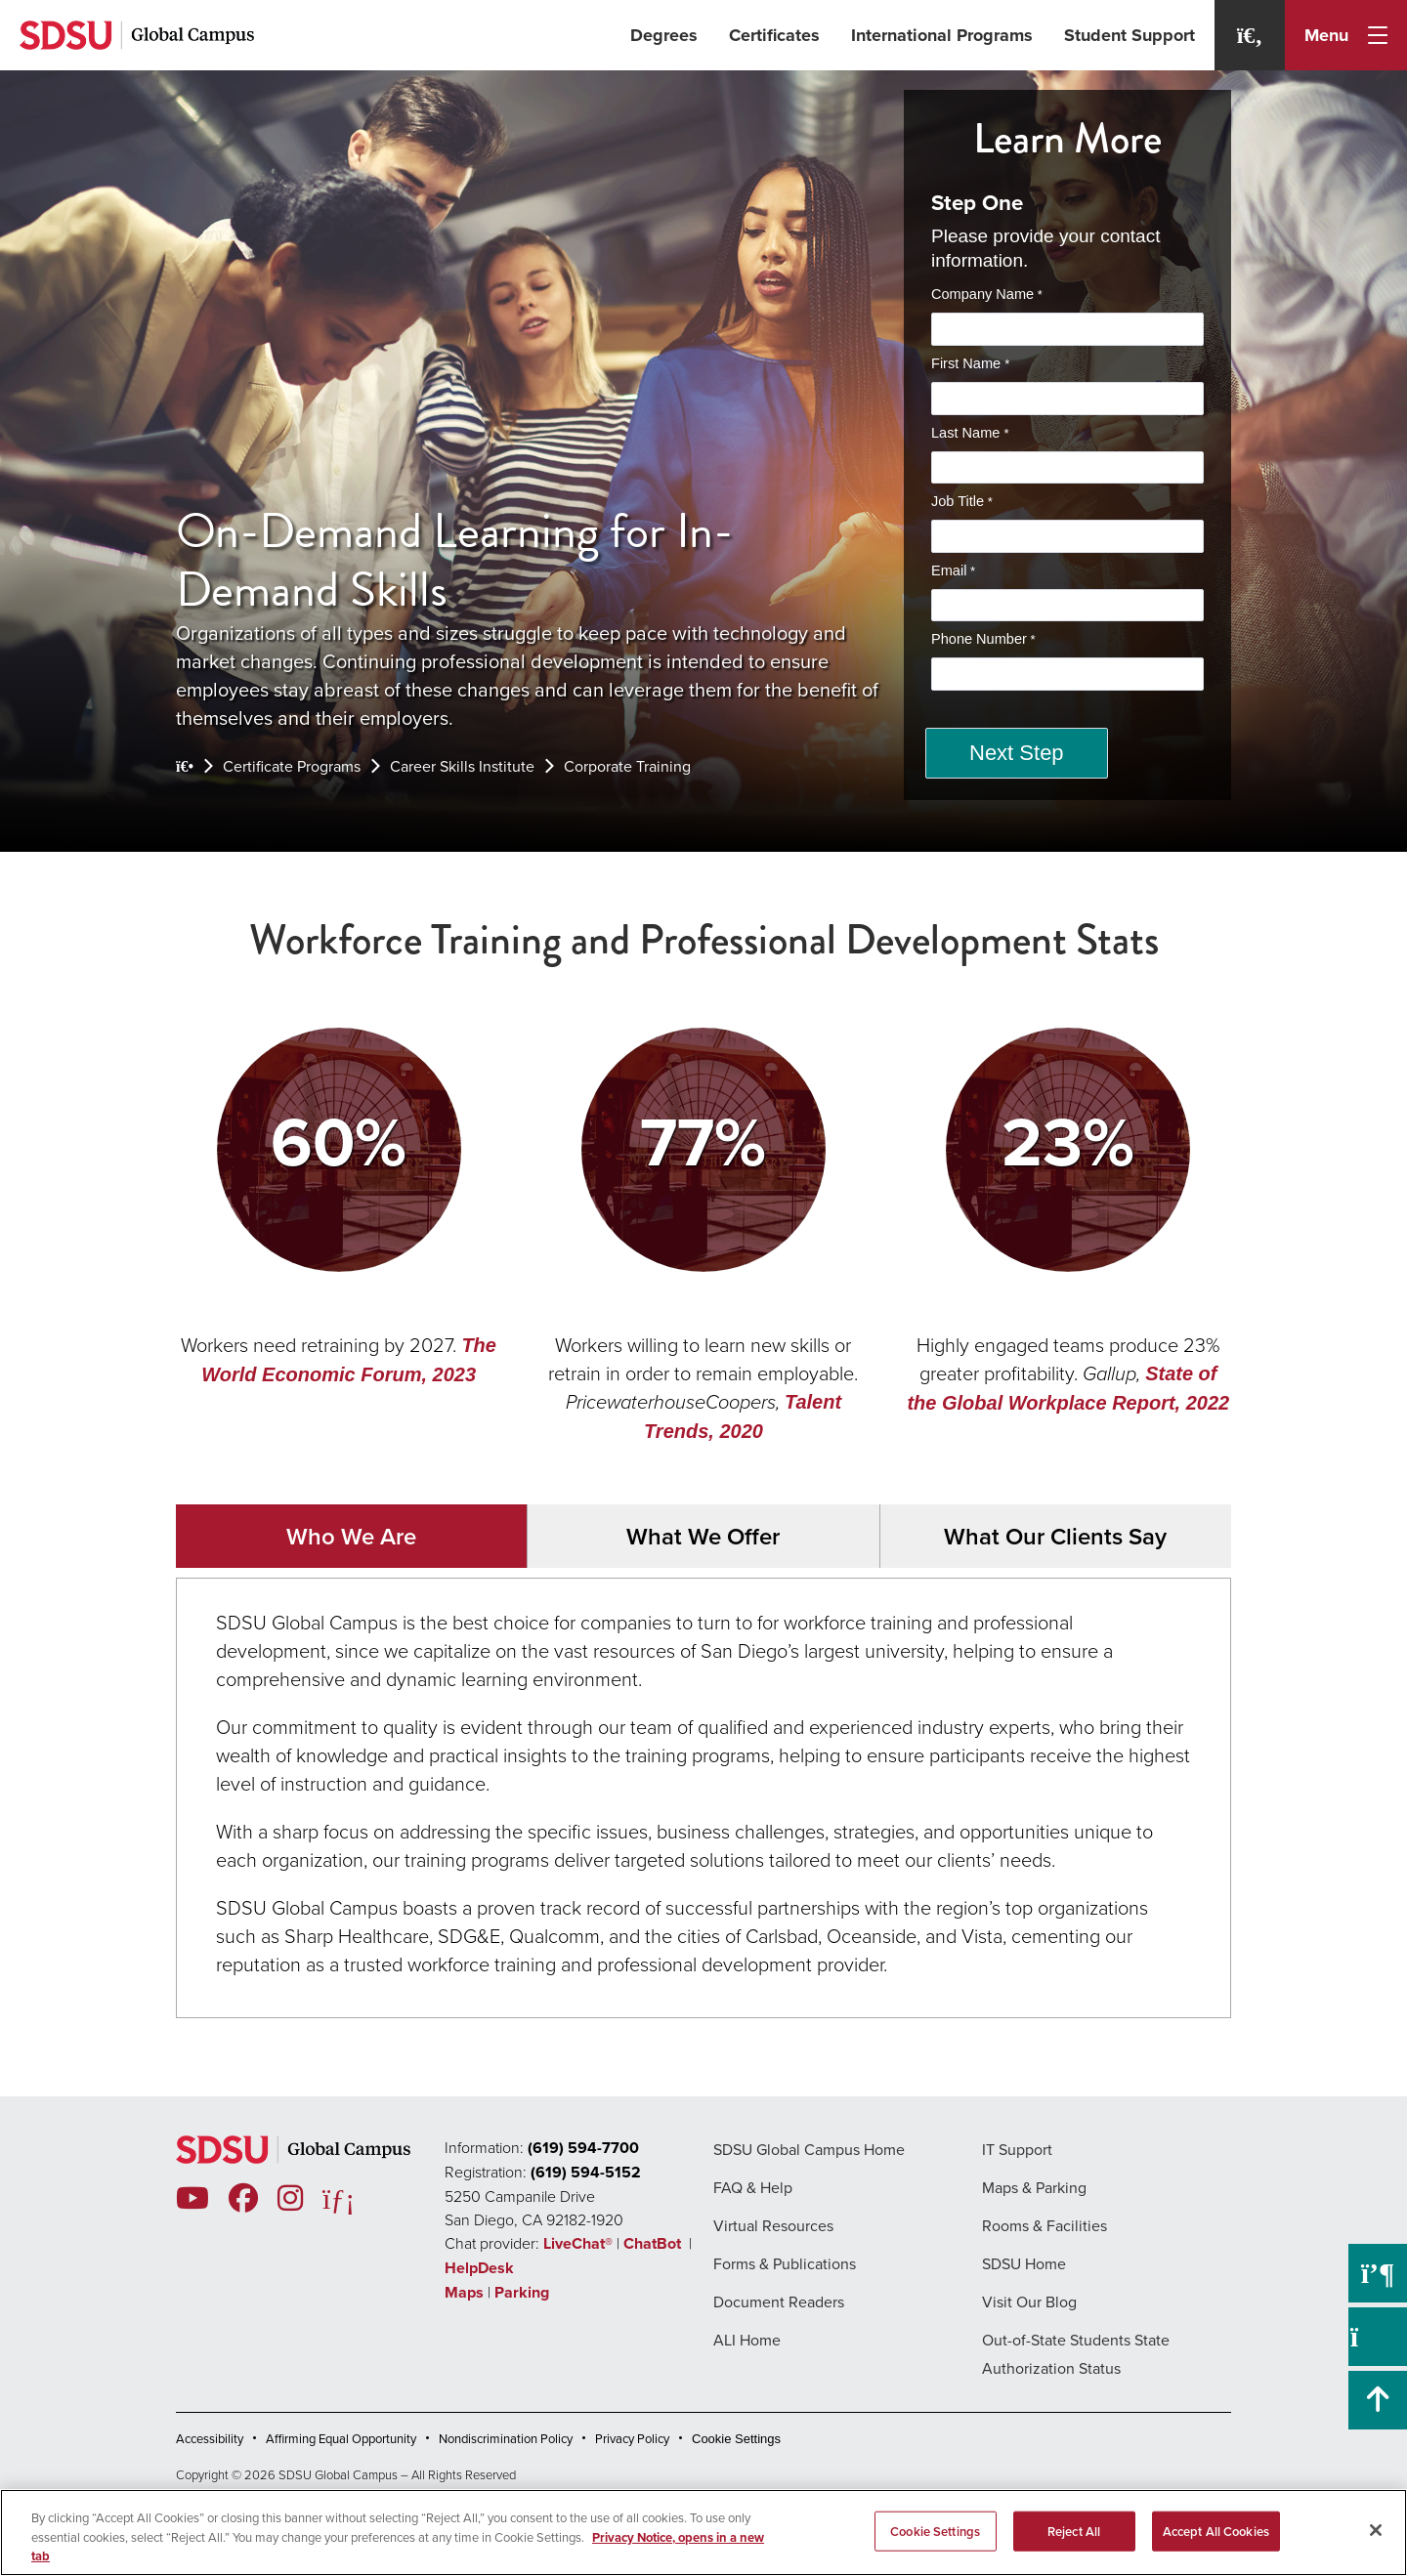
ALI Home (747, 2340)
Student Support (1129, 35)
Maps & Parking (1034, 2187)
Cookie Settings (736, 2438)
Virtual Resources (773, 2226)
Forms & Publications (784, 2264)
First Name (967, 363)
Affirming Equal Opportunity (341, 2438)
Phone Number (979, 639)
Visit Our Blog (1029, 2302)
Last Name (967, 433)
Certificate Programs (292, 766)
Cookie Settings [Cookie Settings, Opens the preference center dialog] (935, 2530)
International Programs (942, 35)
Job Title (957, 501)
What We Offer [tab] (703, 1536)
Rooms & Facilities (1044, 2226)
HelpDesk (481, 2268)
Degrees (664, 35)
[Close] (1375, 2530)
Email (948, 570)
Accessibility (209, 2438)
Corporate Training (627, 766)
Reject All (1073, 2530)
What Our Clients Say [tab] (1055, 1536)
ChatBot (654, 2243)
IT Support (1017, 2149)
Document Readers (778, 2302)
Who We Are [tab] (351, 1536)
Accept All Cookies (1216, 2530)
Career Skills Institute (462, 766)
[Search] (1250, 35)
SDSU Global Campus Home (809, 2149)
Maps (464, 2292)
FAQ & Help (752, 2187)
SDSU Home (1024, 2264)
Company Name (982, 294)
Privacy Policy (632, 2438)
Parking (521, 2292)
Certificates (774, 35)
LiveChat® (578, 2243)
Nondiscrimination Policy (506, 2438)
